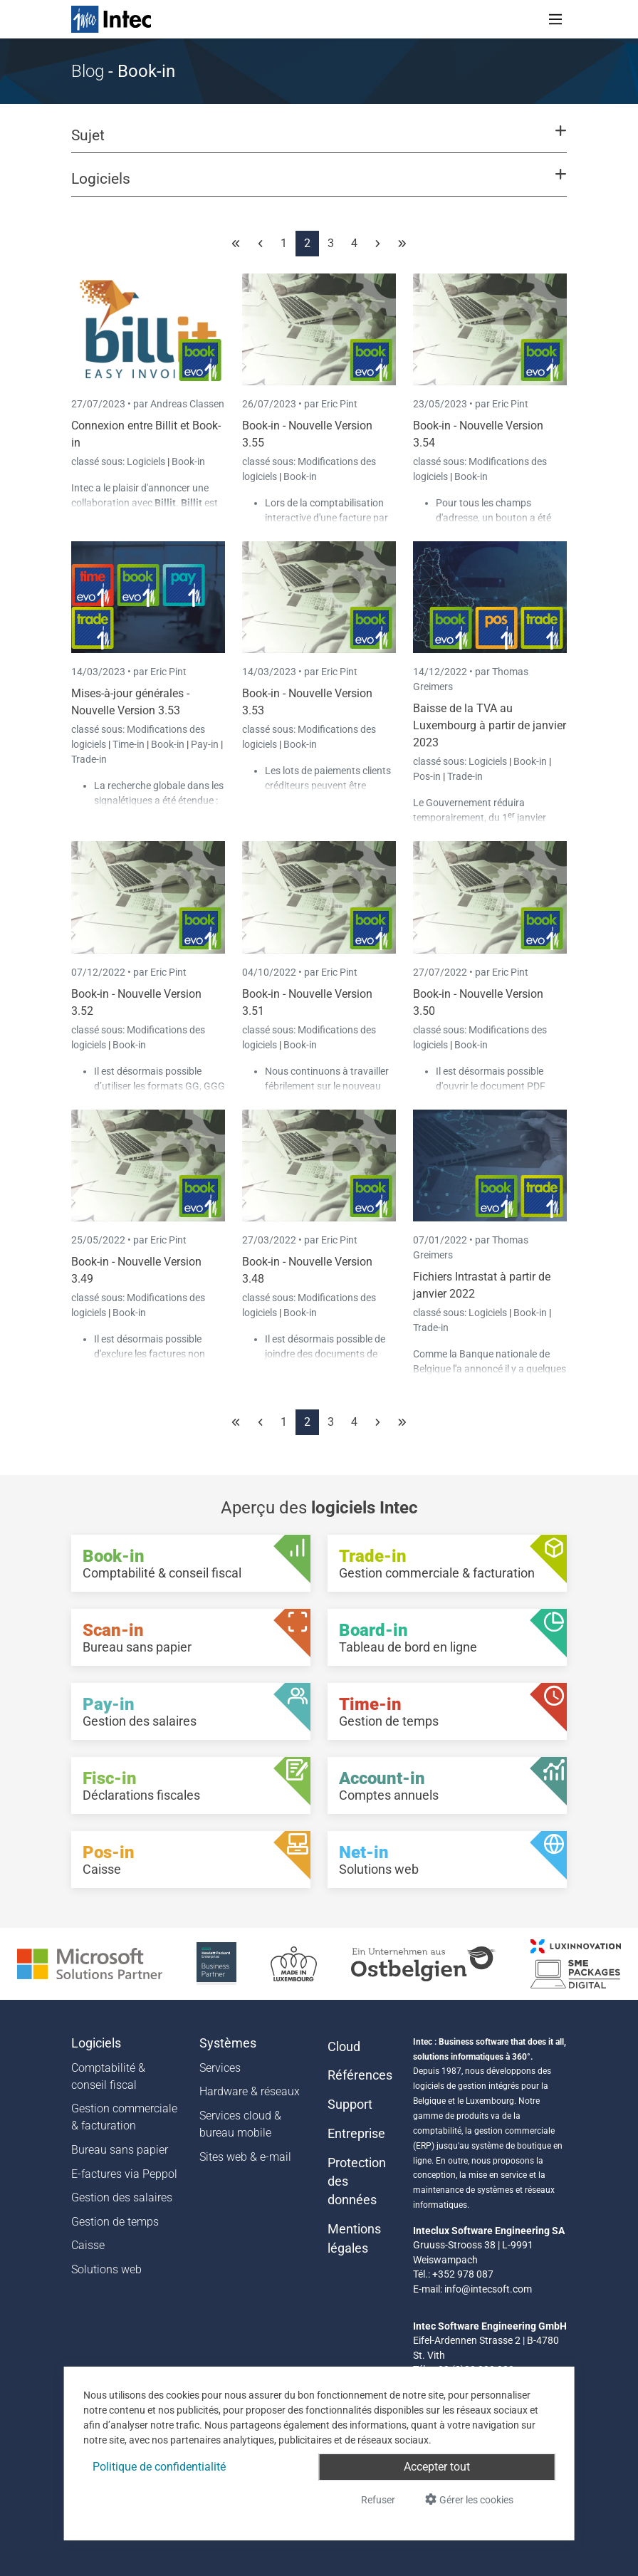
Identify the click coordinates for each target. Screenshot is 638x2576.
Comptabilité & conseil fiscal (108, 2076)
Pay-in (205, 744)
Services (220, 2068)
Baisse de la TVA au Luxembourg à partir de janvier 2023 (489, 725)
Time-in (129, 744)
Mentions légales (354, 2238)
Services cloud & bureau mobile (240, 2124)
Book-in (188, 461)
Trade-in (89, 759)
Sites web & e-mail (245, 2157)
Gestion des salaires (121, 2197)
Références (360, 2075)
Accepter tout (437, 2466)
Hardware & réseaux (249, 2091)
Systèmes (227, 2043)
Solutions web (106, 2269)
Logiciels (147, 461)
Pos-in (427, 776)
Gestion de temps (115, 2221)
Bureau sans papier (119, 2150)
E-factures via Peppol (124, 2174)
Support (350, 2104)
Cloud (344, 2047)
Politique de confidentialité (159, 2466)
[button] (319, 142)
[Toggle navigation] (555, 19)
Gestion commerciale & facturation (124, 2117)
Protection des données (357, 2182)
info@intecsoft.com (488, 2289)
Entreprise (356, 2134)
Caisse (88, 2245)
